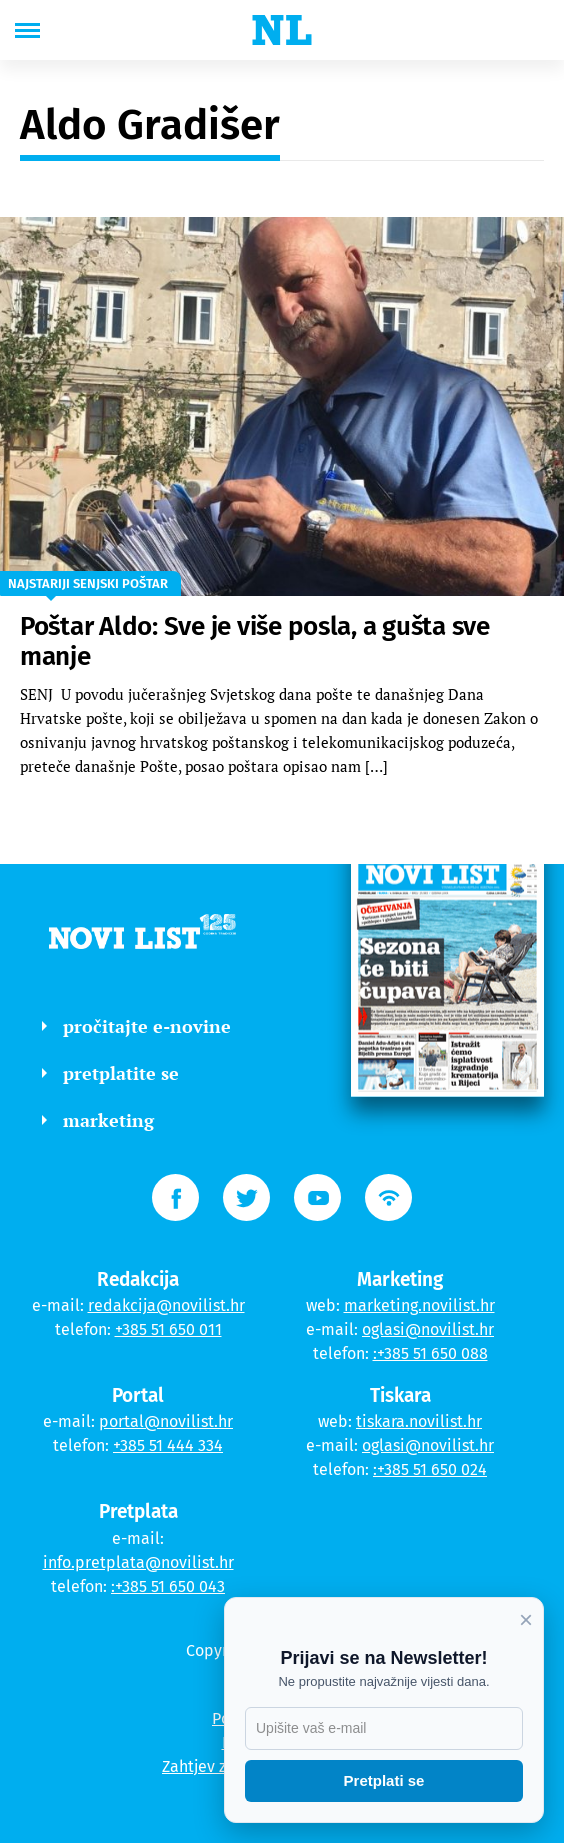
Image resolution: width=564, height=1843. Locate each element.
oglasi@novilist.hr (428, 1329)
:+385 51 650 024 (430, 1469)
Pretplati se (384, 1780)
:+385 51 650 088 (430, 1353)
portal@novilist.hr (166, 1421)
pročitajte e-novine (136, 1026)
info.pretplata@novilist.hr (138, 1562)
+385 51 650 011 (168, 1329)
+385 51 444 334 (168, 1445)
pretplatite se (110, 1073)
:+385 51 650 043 (168, 1586)
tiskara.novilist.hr (419, 1421)
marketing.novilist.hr (419, 1305)
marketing (98, 1120)
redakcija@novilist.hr (166, 1305)
